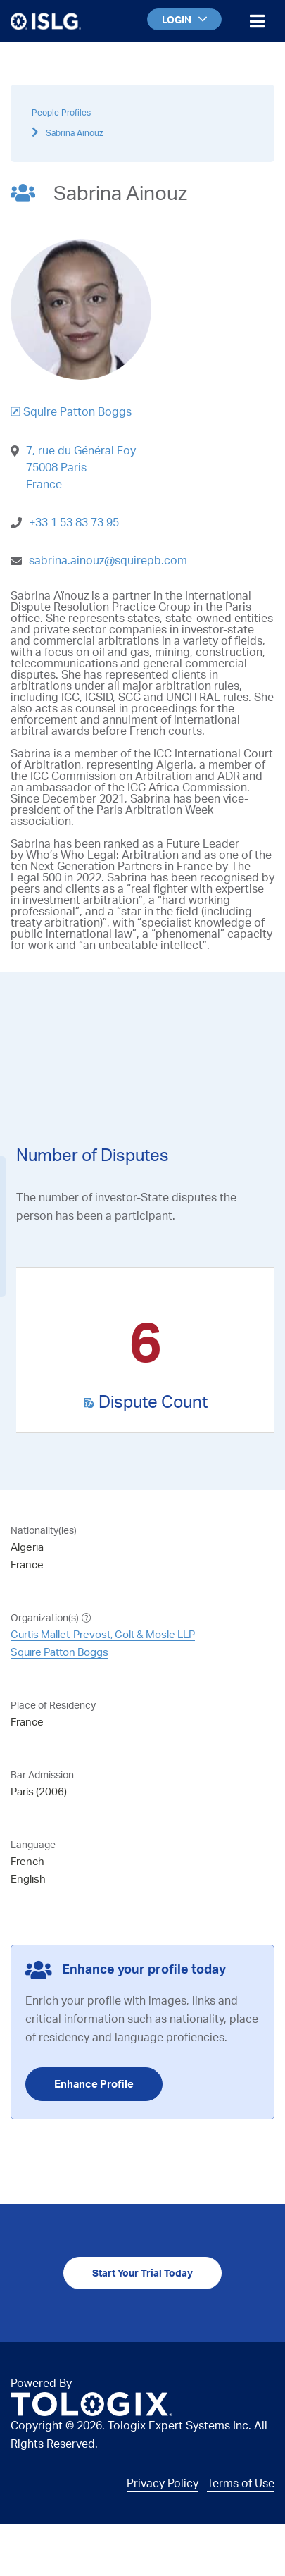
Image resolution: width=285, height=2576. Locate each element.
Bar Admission (42, 1775)
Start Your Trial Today (142, 2273)
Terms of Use (240, 2483)
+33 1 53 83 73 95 (74, 522)
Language (33, 1844)
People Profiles (61, 112)
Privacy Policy (162, 2483)
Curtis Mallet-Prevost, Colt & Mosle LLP (103, 1634)
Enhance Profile (94, 2084)
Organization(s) (45, 1617)
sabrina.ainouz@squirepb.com (108, 560)
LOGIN (184, 19)
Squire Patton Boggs (59, 1652)
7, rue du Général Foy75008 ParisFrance (81, 467)
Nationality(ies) (44, 1530)
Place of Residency (53, 1705)
